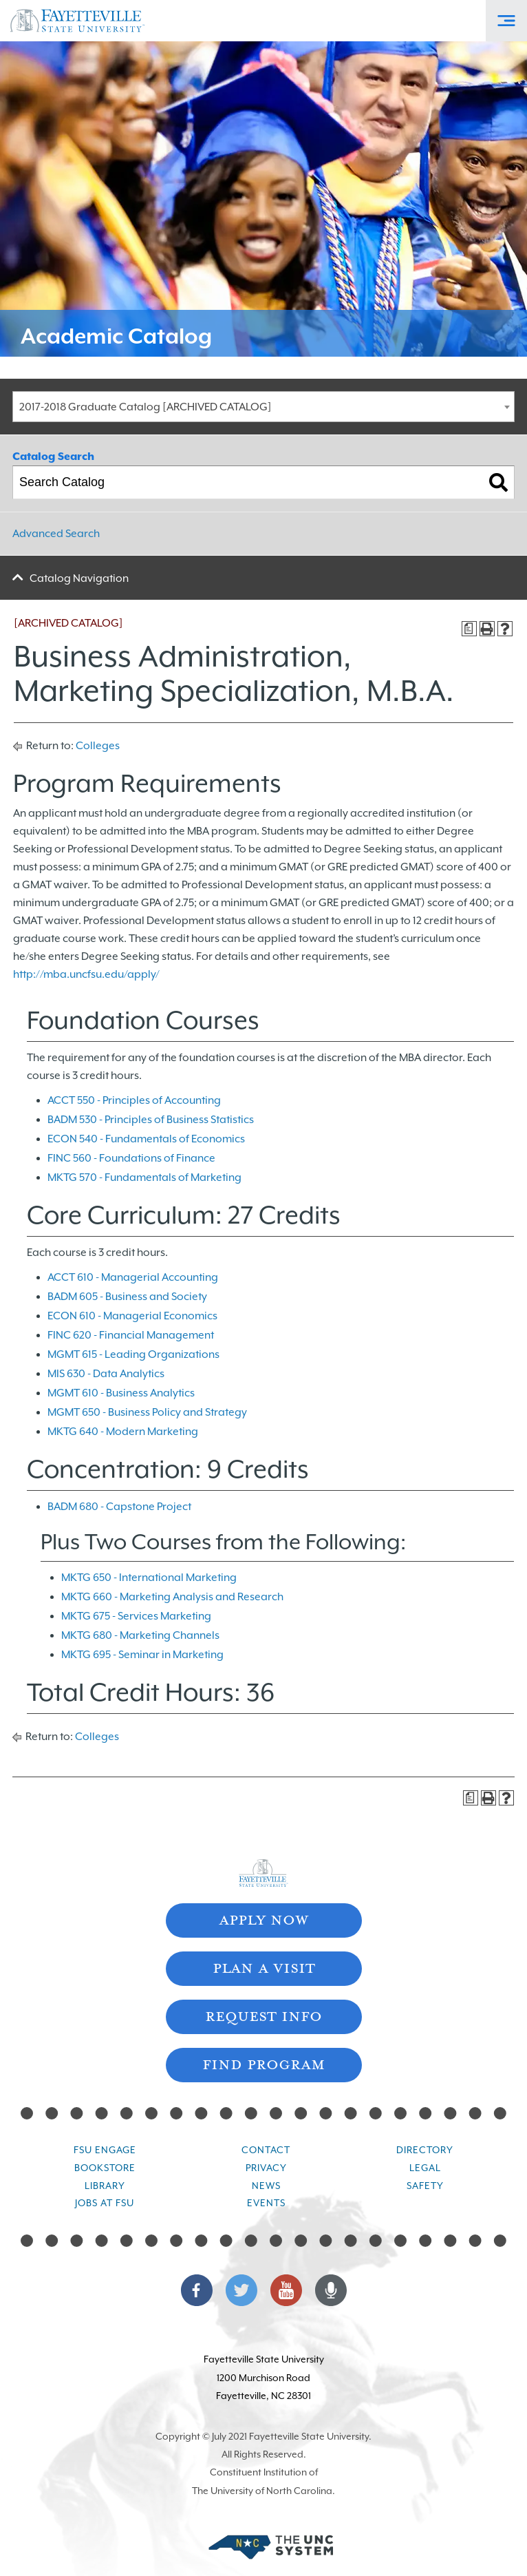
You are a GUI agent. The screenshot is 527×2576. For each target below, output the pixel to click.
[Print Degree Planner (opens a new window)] (469, 628)
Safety (425, 2185)
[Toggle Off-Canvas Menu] (506, 20)
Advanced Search (56, 533)
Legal (425, 2167)
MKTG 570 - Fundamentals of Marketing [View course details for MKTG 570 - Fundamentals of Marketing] (144, 1177)
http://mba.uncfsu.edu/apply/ (86, 974)
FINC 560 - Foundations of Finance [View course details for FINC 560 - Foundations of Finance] (131, 1158)
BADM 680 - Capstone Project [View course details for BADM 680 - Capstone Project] (119, 1506)
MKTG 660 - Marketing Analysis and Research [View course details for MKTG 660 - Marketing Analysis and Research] (172, 1597)
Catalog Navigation (79, 578)
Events (266, 2202)
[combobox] (263, 406)
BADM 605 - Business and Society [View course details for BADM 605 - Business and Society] (127, 1296)
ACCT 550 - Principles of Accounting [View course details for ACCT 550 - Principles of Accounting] (134, 1100)
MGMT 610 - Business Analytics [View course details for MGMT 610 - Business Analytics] (121, 1393)
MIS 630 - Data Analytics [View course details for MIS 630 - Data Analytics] (105, 1374)
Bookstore (105, 2167)
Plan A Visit (264, 1967)
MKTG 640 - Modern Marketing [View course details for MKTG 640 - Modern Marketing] (122, 1431)
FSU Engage (105, 2149)
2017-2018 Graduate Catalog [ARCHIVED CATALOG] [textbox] (145, 407)
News (266, 2185)
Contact (265, 2149)
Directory (424, 2149)
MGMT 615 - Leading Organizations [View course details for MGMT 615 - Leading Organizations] (133, 1354)
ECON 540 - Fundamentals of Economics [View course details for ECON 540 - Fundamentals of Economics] (146, 1139)
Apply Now (263, 1918)
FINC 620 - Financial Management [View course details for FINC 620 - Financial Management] (130, 1335)
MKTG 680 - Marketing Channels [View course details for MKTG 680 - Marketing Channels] (140, 1635)
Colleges (98, 746)
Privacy (266, 2167)
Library (105, 2185)
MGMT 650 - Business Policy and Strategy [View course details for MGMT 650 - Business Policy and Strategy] (147, 1412)
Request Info (263, 2015)
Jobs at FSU (104, 2202)
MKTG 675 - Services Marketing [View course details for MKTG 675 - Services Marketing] (136, 1616)
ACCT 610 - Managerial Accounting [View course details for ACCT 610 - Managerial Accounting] (132, 1277)
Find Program (263, 2063)
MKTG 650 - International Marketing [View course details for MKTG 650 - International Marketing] (149, 1577)
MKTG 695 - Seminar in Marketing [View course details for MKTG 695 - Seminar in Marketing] (142, 1654)
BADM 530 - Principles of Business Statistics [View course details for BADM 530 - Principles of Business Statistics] (150, 1119)
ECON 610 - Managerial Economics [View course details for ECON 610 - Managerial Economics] (132, 1316)
